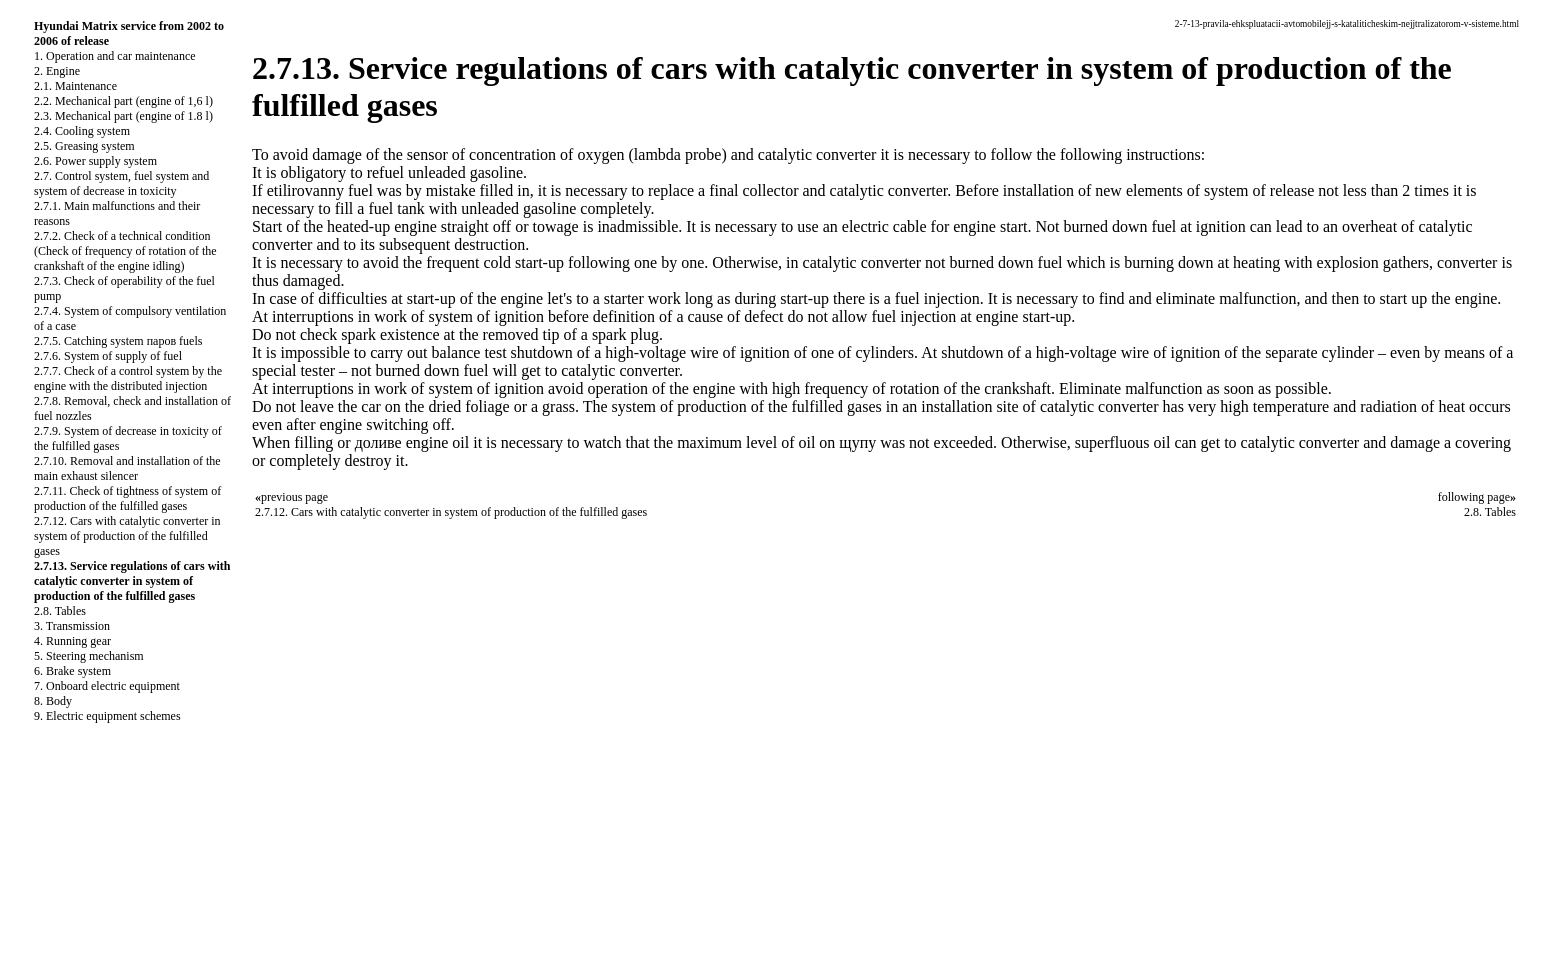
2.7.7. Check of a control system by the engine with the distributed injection (128, 378)
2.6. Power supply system (95, 161)
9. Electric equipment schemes (107, 716)
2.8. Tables (60, 611)
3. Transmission (72, 626)
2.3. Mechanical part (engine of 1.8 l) (123, 116)
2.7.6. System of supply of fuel (108, 356)
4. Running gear (72, 641)
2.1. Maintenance (75, 86)
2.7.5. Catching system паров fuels (118, 341)
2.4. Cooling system (82, 131)
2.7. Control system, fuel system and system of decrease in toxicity (121, 183)
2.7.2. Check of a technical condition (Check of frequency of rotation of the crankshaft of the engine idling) (125, 251)
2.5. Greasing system (84, 146)
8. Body (53, 701)
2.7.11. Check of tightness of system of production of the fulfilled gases (127, 498)
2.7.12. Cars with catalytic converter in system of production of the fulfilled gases (127, 536)
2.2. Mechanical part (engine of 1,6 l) (123, 101)
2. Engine (57, 71)
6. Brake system (72, 671)
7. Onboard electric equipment (107, 686)
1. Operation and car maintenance (115, 56)
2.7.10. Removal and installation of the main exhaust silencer (127, 468)
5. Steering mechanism (89, 656)
